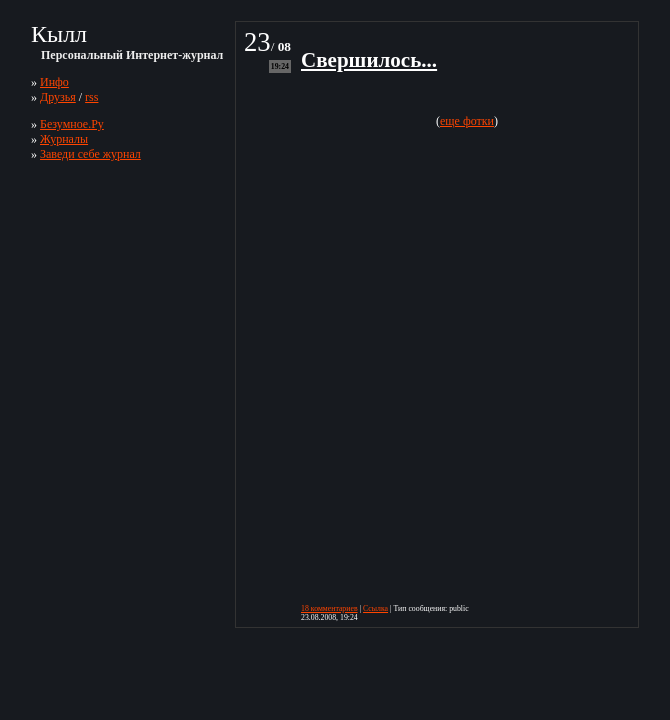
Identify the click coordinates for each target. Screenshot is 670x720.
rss (91, 97)
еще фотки (467, 121)
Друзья (58, 97)
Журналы (64, 139)
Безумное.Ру (72, 124)
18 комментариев (329, 608)
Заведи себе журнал (90, 154)
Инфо (54, 82)
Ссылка (375, 608)
